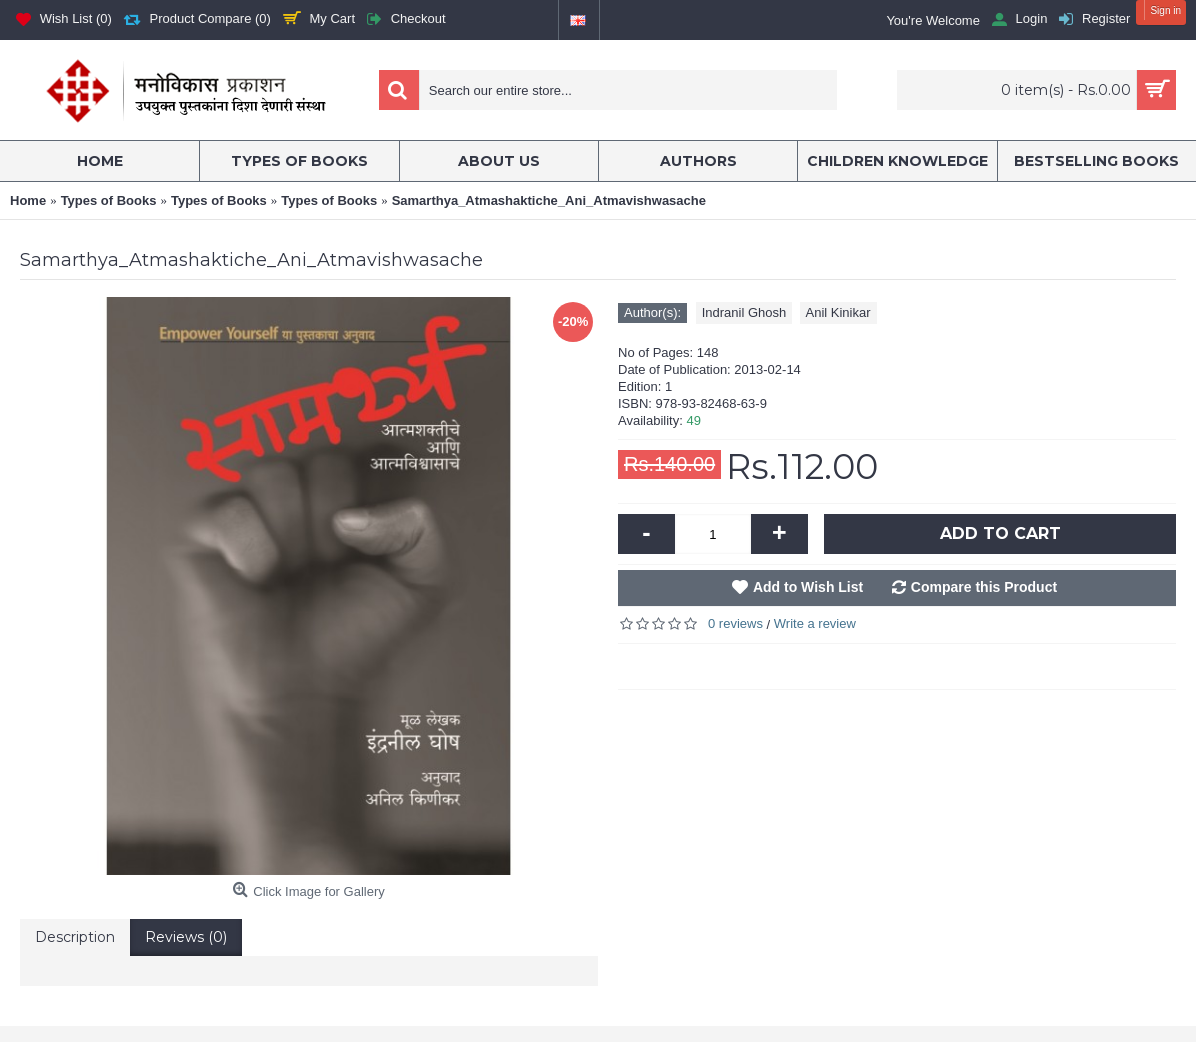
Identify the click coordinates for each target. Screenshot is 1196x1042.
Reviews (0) (186, 937)
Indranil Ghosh (744, 312)
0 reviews (735, 623)
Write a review (815, 623)
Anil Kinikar (838, 312)
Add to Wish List (808, 587)
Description (75, 937)
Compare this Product (984, 587)
